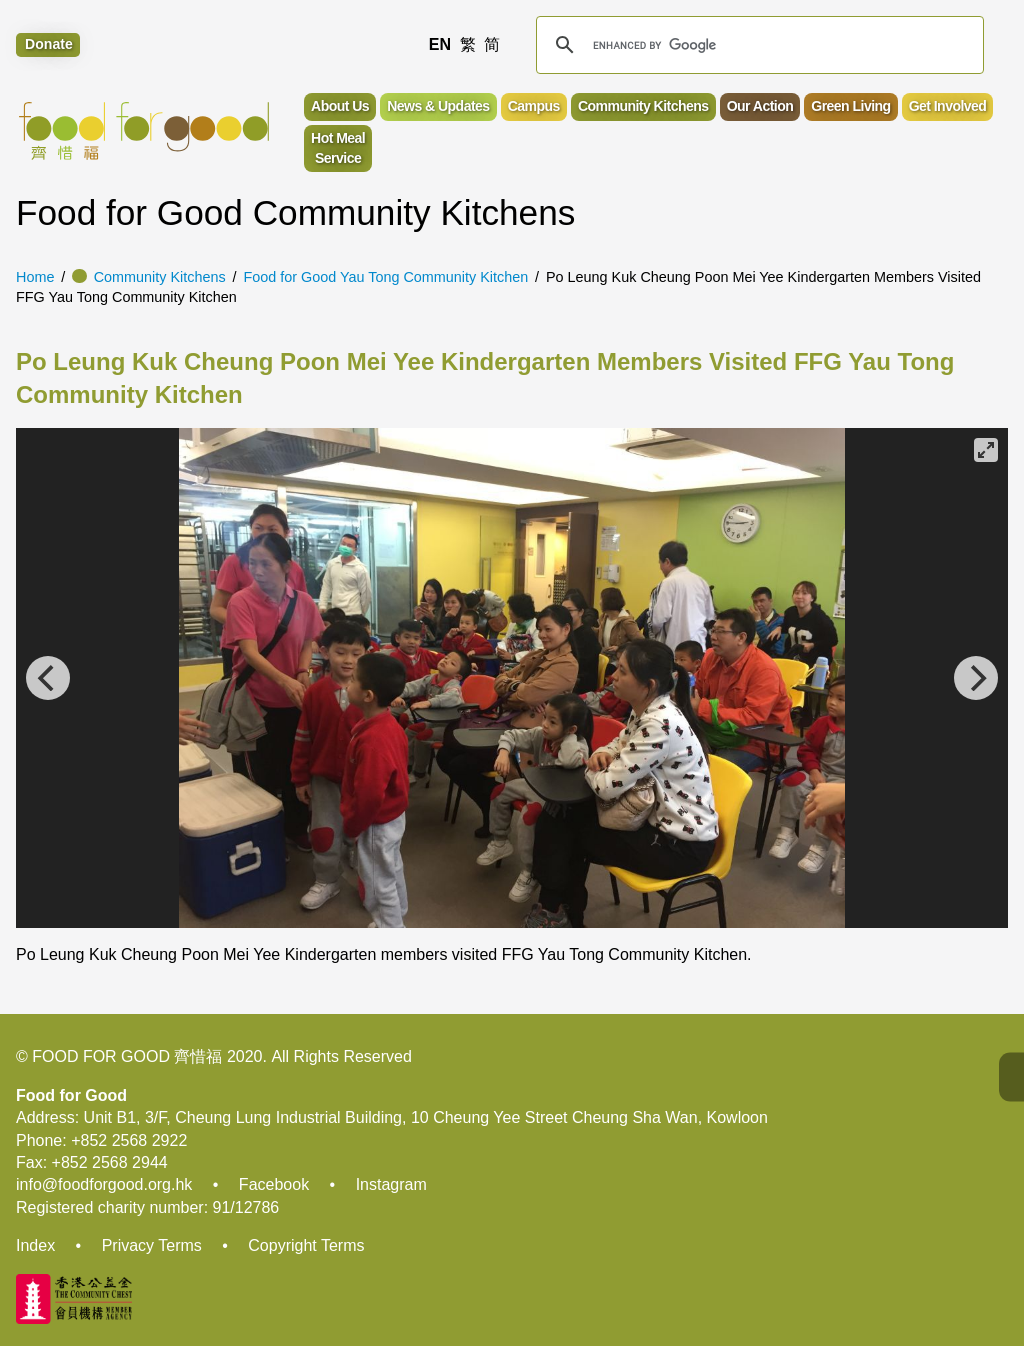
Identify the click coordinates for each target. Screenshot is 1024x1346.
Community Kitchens (160, 277)
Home (35, 277)
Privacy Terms (152, 1245)
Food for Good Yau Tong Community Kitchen (385, 277)
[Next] (976, 678)
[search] (757, 45)
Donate (49, 45)
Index (35, 1245)
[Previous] (48, 678)
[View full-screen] (986, 450)
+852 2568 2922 (129, 1140)
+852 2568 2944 (110, 1162)
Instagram (391, 1184)
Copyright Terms (306, 1245)
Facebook (274, 1184)
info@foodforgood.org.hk (104, 1184)
